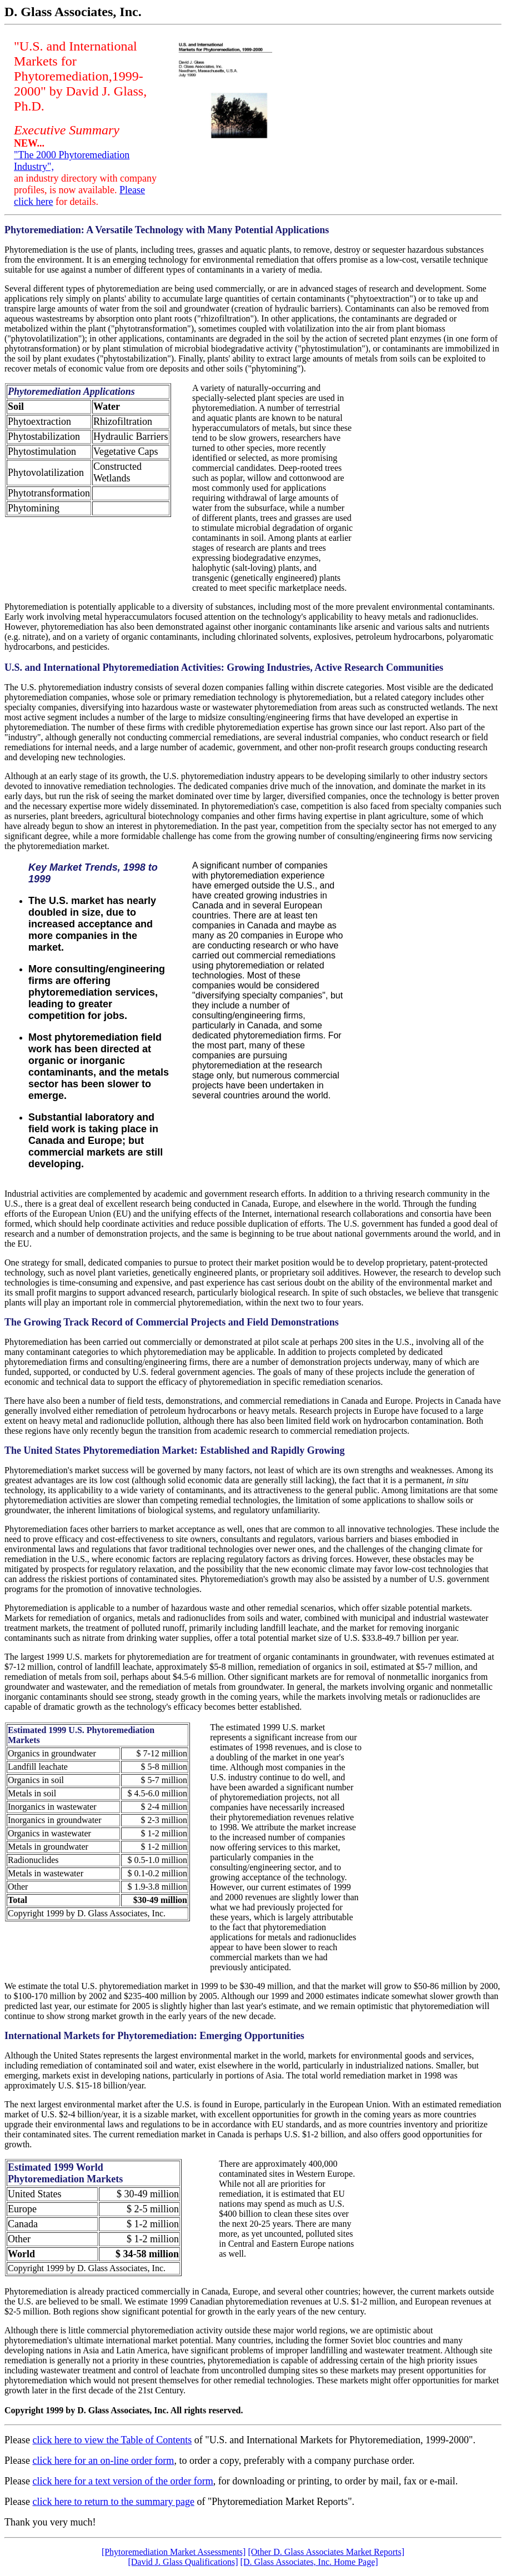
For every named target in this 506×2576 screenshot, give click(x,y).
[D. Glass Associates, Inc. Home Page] (309, 2562)
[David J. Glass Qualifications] (183, 2562)
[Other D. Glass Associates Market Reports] (326, 2552)
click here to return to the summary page (113, 2501)
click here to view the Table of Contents (112, 2440)
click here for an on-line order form (103, 2460)
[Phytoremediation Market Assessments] (174, 2552)
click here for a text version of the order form (122, 2481)
